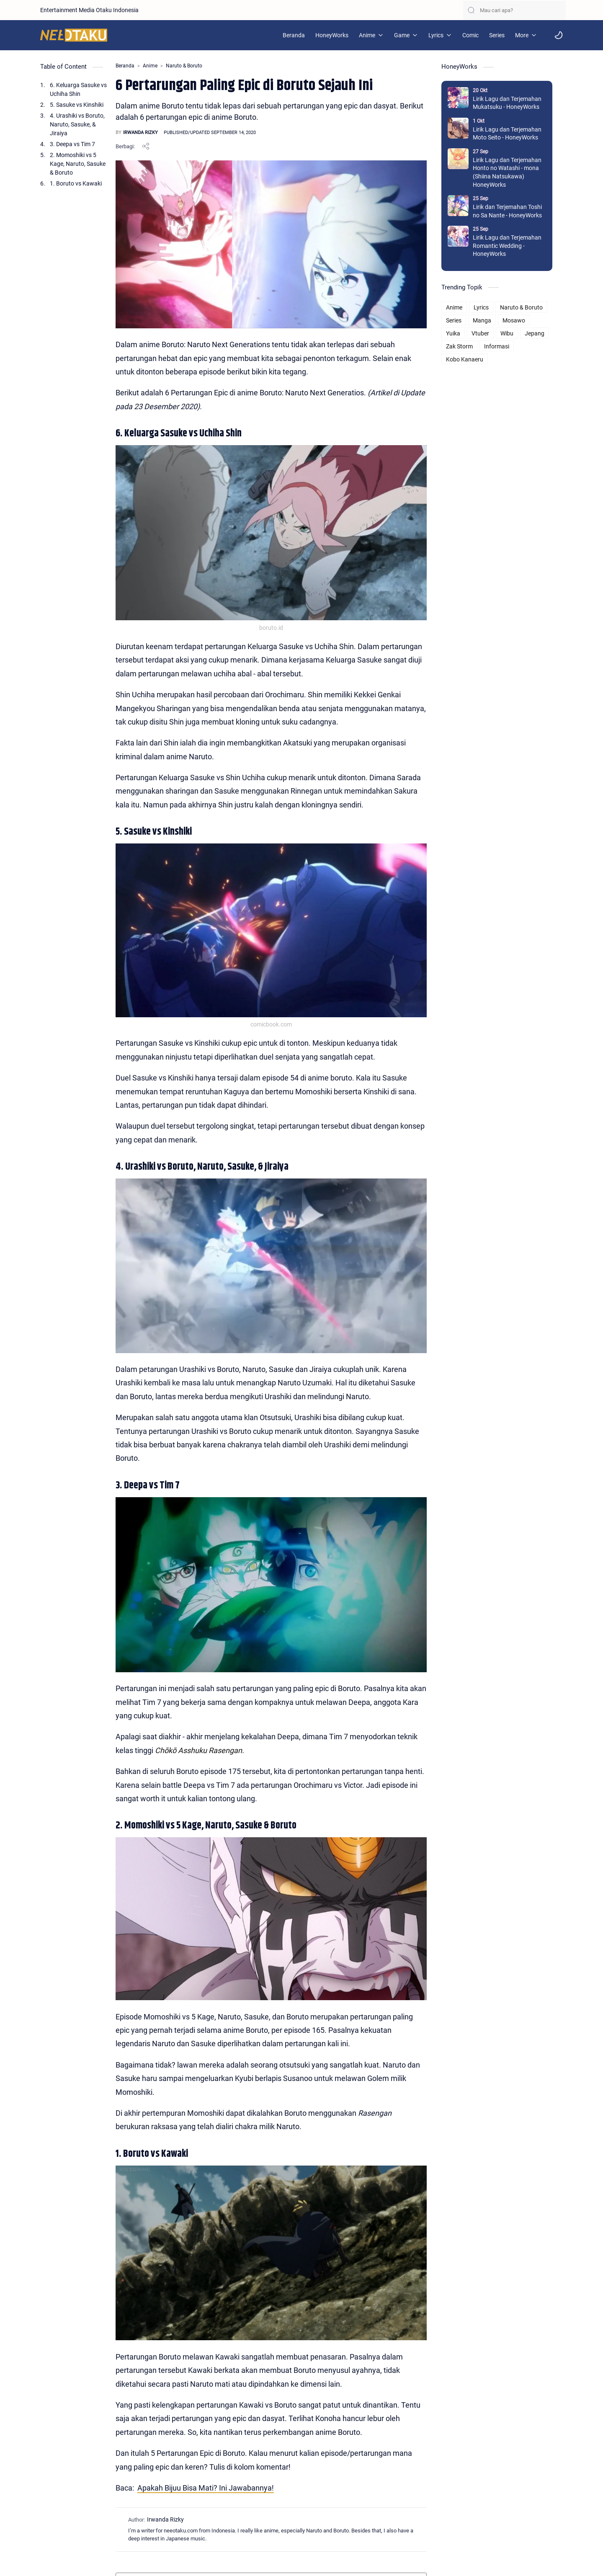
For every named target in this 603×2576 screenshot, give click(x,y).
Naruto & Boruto (531, 307)
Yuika (463, 333)
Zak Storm (469, 346)
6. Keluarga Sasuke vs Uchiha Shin (78, 89)
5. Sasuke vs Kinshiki (76, 104)
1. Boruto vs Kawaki (76, 183)
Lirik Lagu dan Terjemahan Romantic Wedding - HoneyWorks (517, 245)
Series (464, 320)
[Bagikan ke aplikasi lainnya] (146, 146)
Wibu (517, 333)
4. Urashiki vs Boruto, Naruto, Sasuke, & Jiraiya (77, 124)
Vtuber (491, 333)
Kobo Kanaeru (475, 359)
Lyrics (491, 307)
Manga (492, 320)
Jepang (545, 333)
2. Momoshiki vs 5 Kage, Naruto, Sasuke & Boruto (78, 164)
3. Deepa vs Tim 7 (72, 144)
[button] (558, 35)
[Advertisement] (507, 492)
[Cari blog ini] (514, 10)
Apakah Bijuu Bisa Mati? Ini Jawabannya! (205, 2514)
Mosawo (524, 320)
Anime (464, 307)
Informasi (507, 346)
